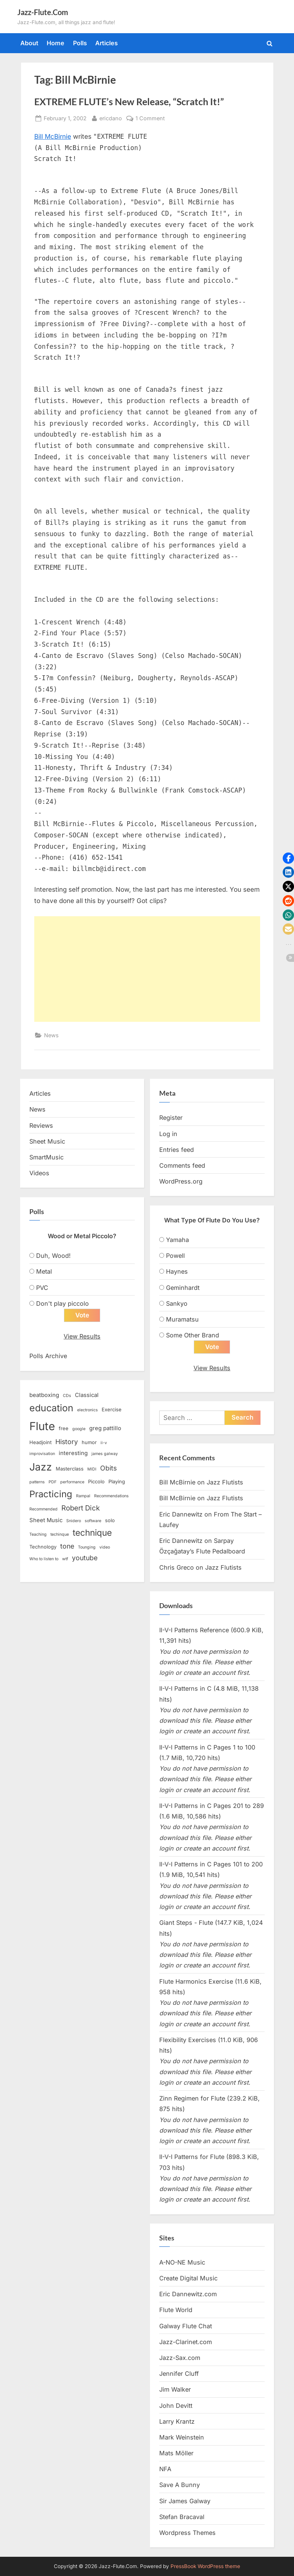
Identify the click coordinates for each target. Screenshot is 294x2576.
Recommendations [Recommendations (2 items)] (111, 1496)
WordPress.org (181, 1181)
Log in (168, 1134)
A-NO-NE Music (182, 2262)
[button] (288, 858)
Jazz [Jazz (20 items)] (40, 1467)
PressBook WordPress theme (205, 2566)
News (51, 1035)
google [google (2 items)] (78, 1428)
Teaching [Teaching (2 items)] (38, 1534)
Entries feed (176, 1149)
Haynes (177, 1271)
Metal (44, 1271)
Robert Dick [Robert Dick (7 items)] (80, 1508)
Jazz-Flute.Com (42, 12)
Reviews (41, 1125)
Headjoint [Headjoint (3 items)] (40, 1443)
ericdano (110, 117)
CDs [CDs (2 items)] (67, 1395)
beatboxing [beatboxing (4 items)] (44, 1395)
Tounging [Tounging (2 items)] (87, 1547)
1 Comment (150, 118)
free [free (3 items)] (64, 1428)
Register (171, 1117)
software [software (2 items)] (93, 1520)
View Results (82, 1336)
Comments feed (182, 1165)
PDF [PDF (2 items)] (52, 1482)
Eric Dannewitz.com (188, 2294)
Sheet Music (47, 1141)
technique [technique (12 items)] (92, 1533)
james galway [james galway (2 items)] (104, 1454)
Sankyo (176, 1303)
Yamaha (177, 1240)
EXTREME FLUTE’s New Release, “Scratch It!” (129, 101)
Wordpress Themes (187, 2532)
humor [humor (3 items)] (89, 1443)
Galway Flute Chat (185, 2326)
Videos (39, 1173)
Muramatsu (182, 1319)
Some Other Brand (192, 1335)
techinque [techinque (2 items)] (59, 1534)
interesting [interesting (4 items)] (73, 1453)
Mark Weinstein (181, 2437)
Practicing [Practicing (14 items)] (50, 1494)
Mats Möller (176, 2453)
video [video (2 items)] (104, 1547)
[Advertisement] (147, 969)
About (29, 43)
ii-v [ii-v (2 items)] (104, 1443)
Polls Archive (48, 1356)
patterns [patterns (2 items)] (37, 1482)
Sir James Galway (184, 2501)
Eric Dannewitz (181, 1514)
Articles (106, 43)
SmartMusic (46, 1157)
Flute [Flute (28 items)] (42, 1426)
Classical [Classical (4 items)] (87, 1395)
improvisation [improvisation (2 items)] (42, 1454)
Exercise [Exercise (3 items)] (112, 1410)
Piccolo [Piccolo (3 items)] (96, 1481)
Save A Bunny (179, 2485)
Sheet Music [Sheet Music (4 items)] (45, 1520)
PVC (42, 1287)
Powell (175, 1255)
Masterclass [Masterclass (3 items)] (70, 1469)
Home (55, 43)
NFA (165, 2469)
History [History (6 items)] (66, 1442)
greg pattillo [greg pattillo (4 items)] (105, 1428)
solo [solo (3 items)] (110, 1520)
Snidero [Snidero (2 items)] (73, 1520)
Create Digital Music (188, 2278)
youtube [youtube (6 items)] (84, 1558)
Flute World (175, 2310)
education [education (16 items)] (51, 1408)
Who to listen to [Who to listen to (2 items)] (43, 1558)
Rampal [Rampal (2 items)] (83, 1496)
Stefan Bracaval (181, 2517)
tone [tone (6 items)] (67, 1546)
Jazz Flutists (225, 1482)
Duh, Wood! (53, 1255)
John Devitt (175, 2405)
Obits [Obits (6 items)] (108, 1468)
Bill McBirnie (52, 136)
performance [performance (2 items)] (72, 1482)
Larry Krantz (177, 2421)
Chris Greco (176, 1567)
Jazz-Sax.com (179, 2357)
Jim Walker (175, 2390)
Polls (80, 43)
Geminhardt (183, 1287)
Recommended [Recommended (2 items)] (43, 1509)
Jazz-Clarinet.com (185, 2342)
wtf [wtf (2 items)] (65, 1558)
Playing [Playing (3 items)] (116, 1481)
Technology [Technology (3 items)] (42, 1547)
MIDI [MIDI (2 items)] (91, 1469)
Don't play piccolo (62, 1303)
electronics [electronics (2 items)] (87, 1410)
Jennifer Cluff (179, 2374)
